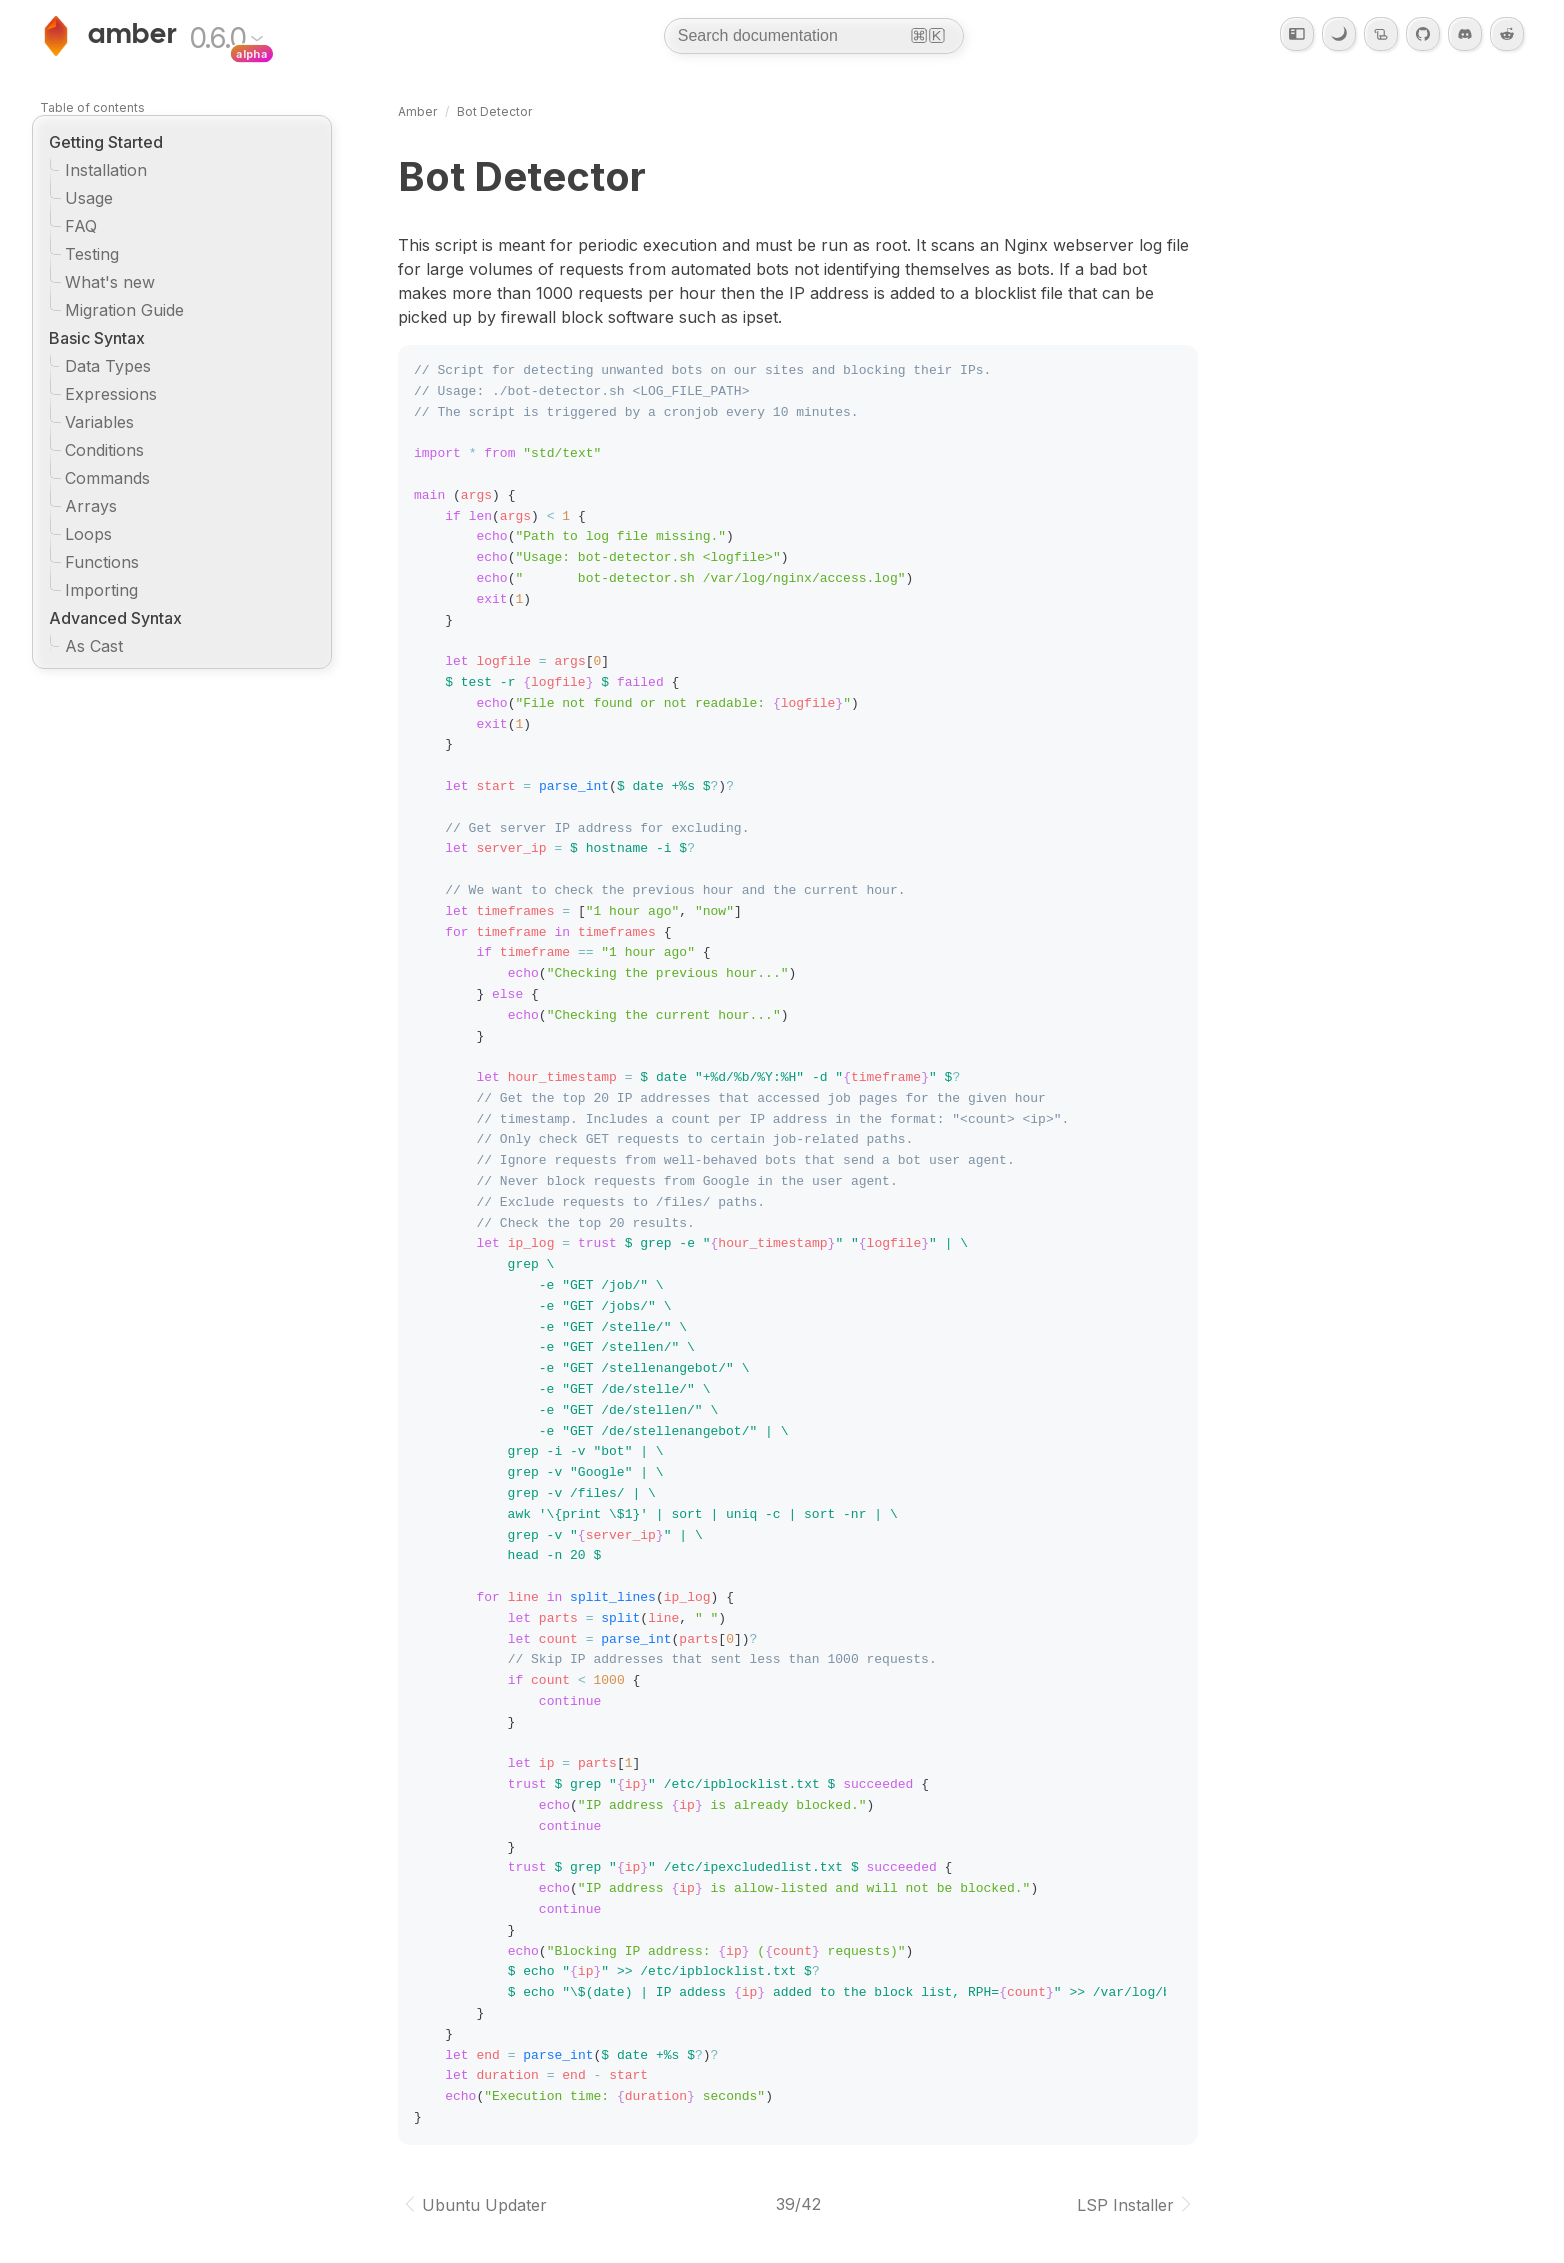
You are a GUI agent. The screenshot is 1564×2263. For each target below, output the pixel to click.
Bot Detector (494, 111)
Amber (417, 111)
